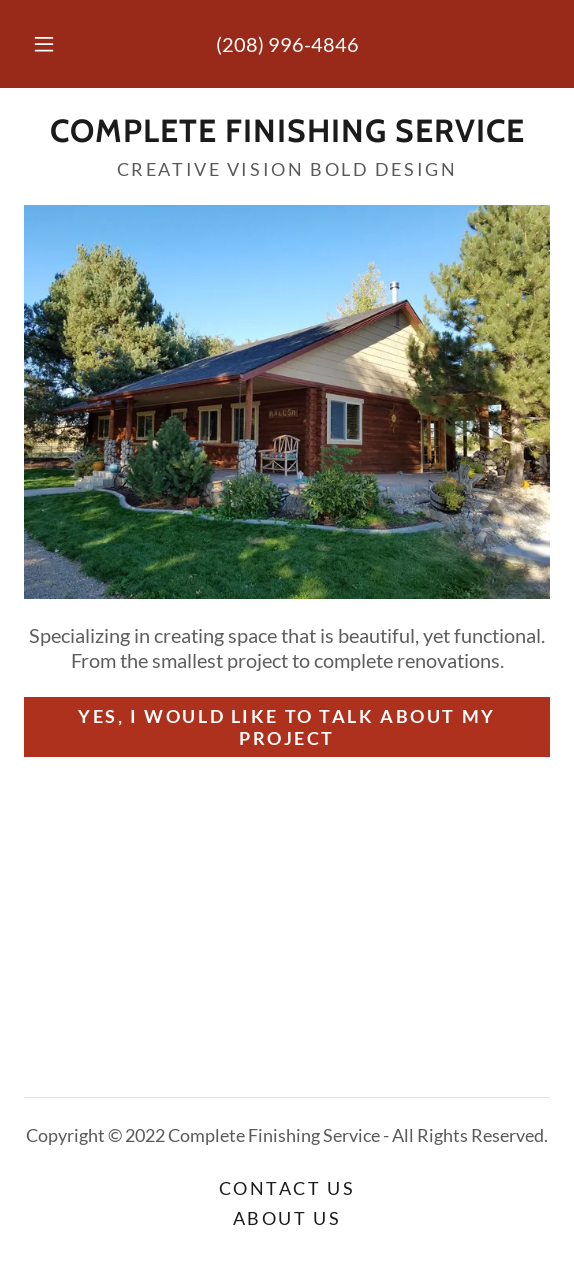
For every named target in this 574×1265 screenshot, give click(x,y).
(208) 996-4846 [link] (287, 44)
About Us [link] (287, 1218)
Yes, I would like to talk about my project (287, 727)
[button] (48, 44)
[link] (287, 131)
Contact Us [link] (287, 1188)
